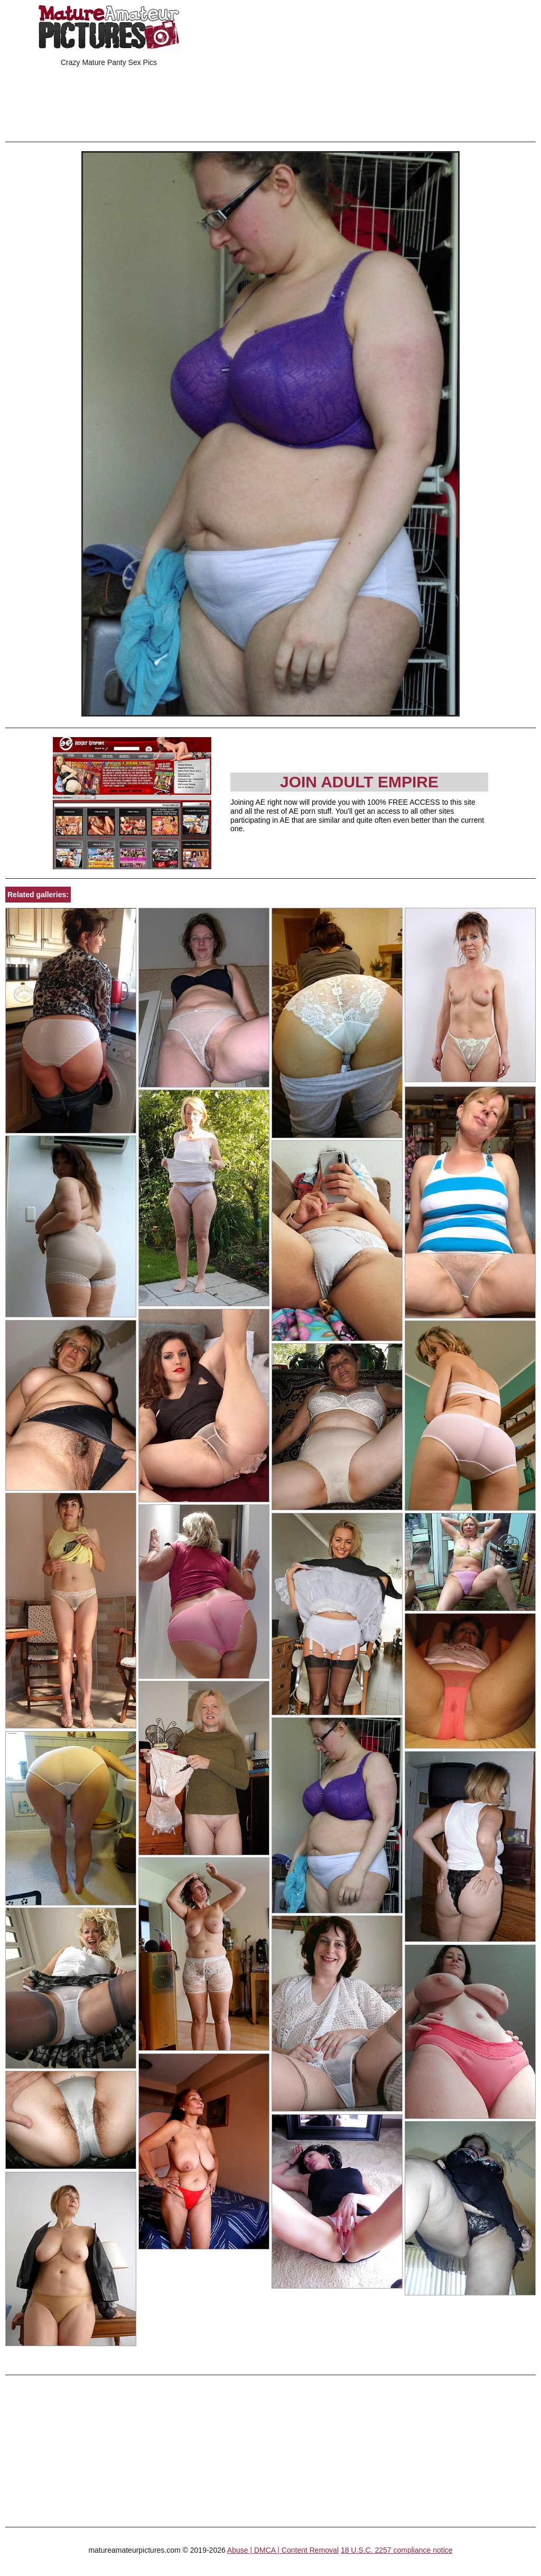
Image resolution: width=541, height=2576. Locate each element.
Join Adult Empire (359, 782)
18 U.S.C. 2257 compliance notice (397, 2550)
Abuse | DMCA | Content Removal (283, 2550)
